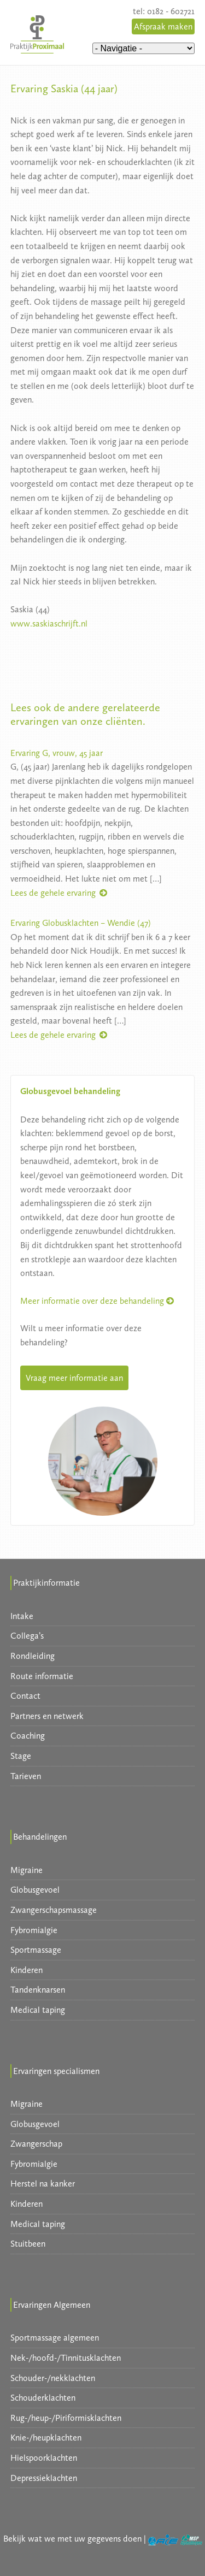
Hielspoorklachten (43, 2458)
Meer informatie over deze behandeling (97, 1301)
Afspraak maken (163, 26)
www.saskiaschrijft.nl (48, 623)
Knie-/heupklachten (45, 2437)
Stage (20, 1756)
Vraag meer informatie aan (74, 1378)
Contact (25, 1696)
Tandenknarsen (37, 1989)
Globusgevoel (35, 1889)
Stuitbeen (27, 2243)
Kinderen (26, 1970)
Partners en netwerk (47, 1716)
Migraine (26, 1870)
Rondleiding (32, 1656)
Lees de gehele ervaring (59, 893)
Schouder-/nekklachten (52, 2378)
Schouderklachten (42, 2397)
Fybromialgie (33, 1930)
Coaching (27, 1735)
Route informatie (41, 1676)
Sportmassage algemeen (54, 2337)
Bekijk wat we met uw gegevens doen (72, 2538)
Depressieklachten (43, 2478)
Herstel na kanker (42, 2183)
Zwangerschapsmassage (53, 1910)
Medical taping (37, 2010)
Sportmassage (35, 1950)
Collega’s (27, 1635)
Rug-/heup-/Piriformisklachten (65, 2418)
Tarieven (25, 1776)
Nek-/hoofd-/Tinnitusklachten (65, 2358)
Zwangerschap (36, 2143)
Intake (21, 1616)
